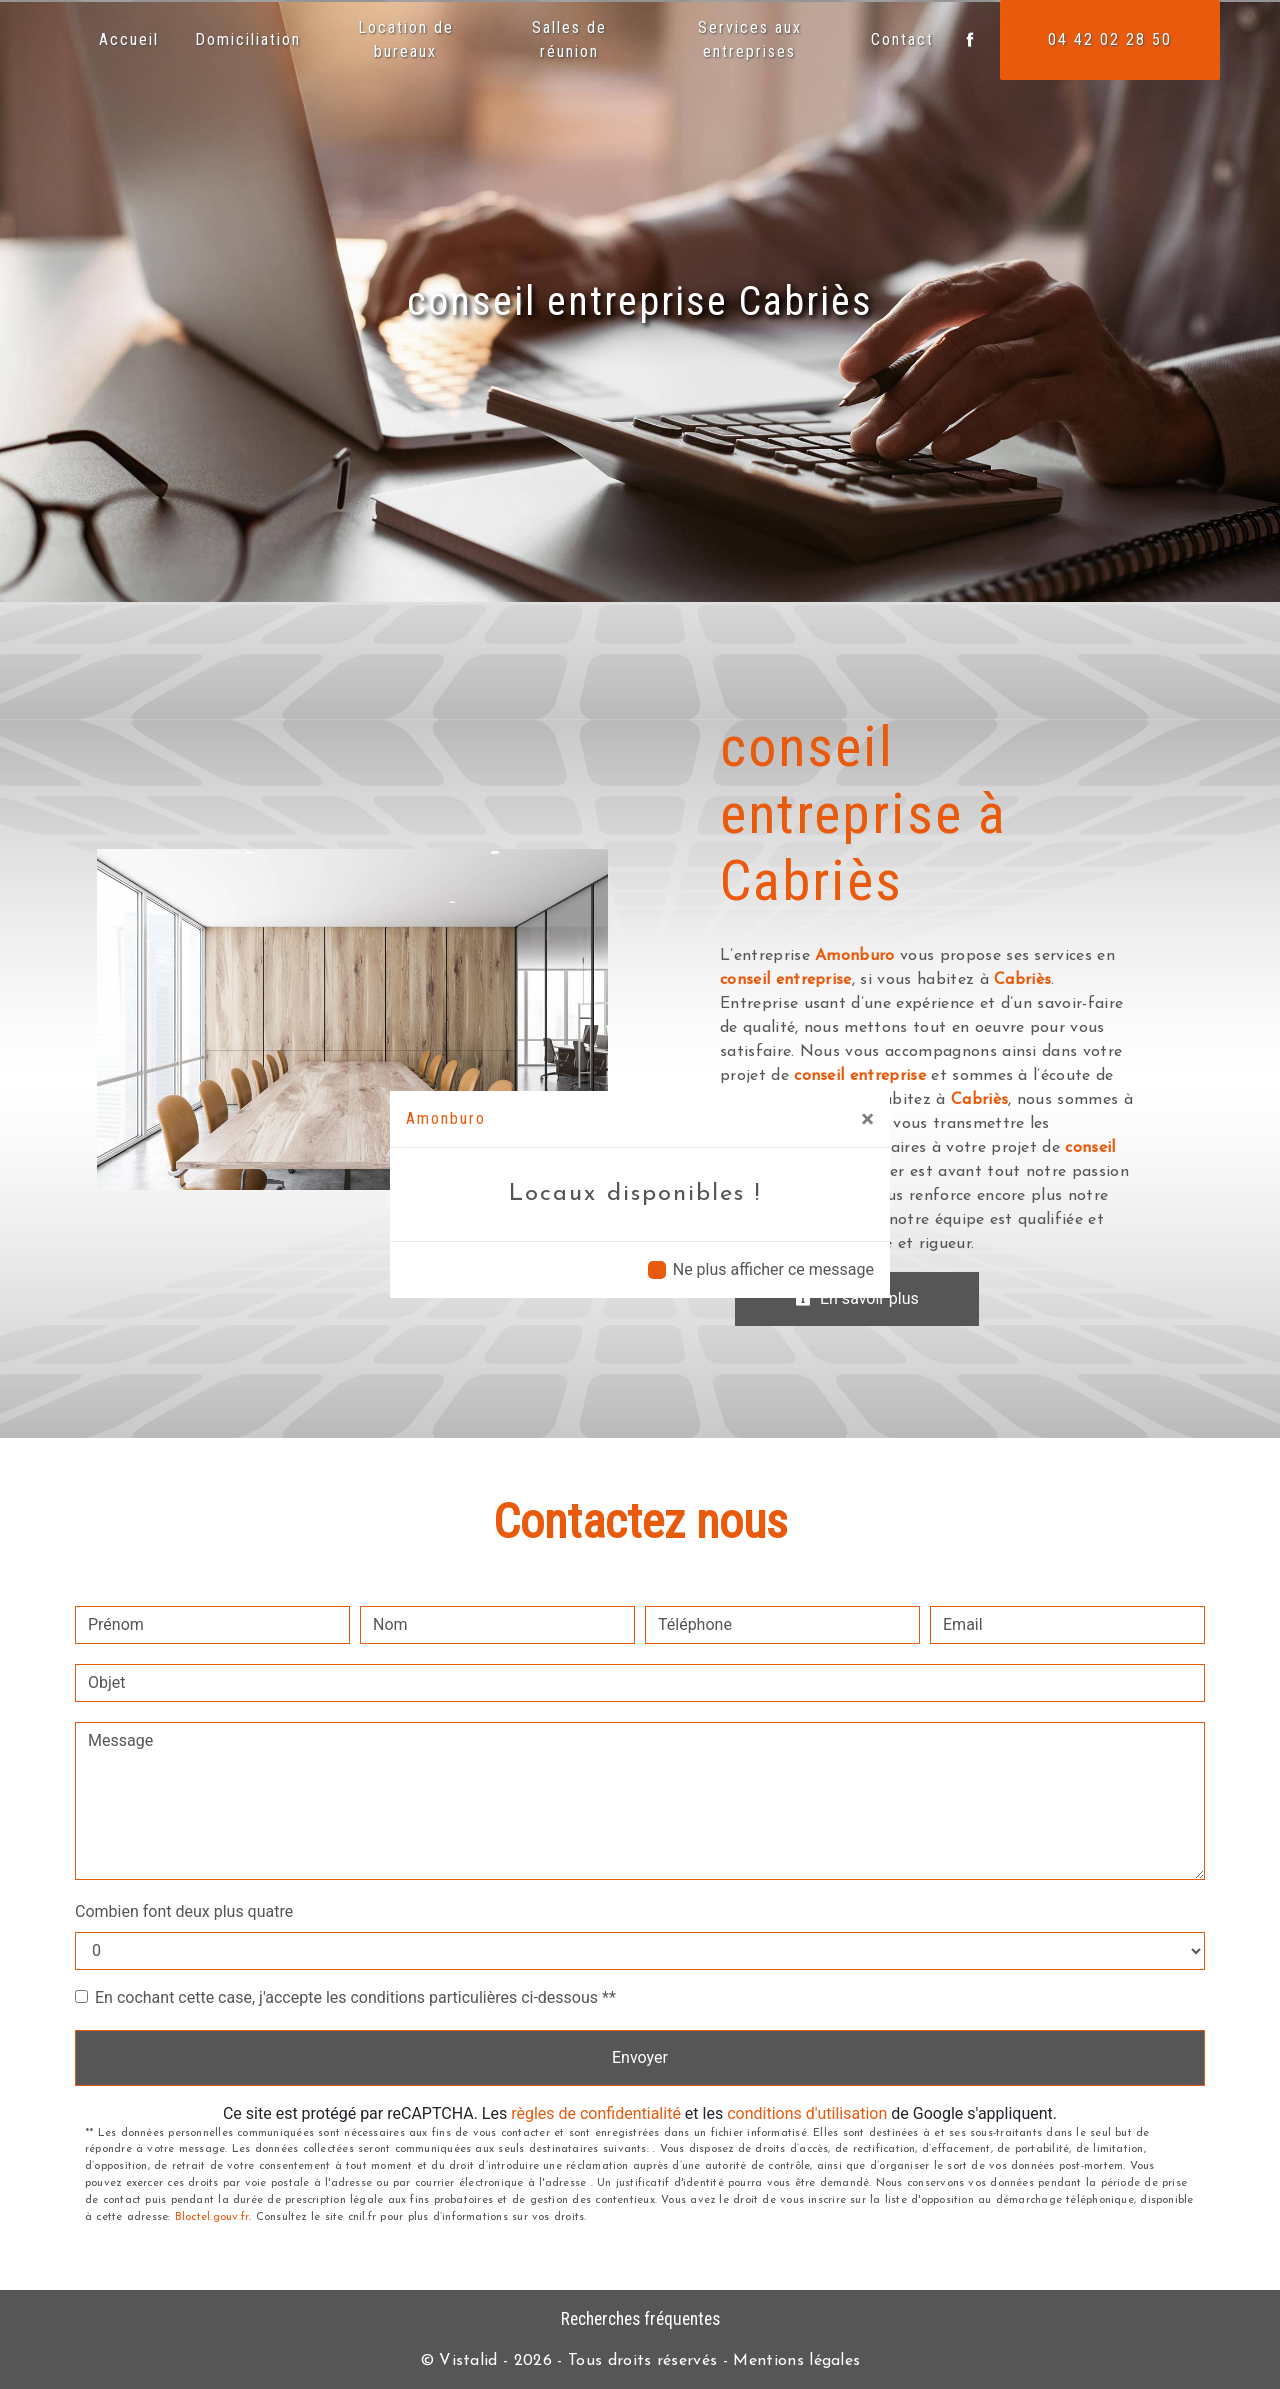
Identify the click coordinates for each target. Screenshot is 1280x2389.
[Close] (867, 1119)
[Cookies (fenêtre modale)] (6, 2377)
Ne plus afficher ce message (773, 1269)
